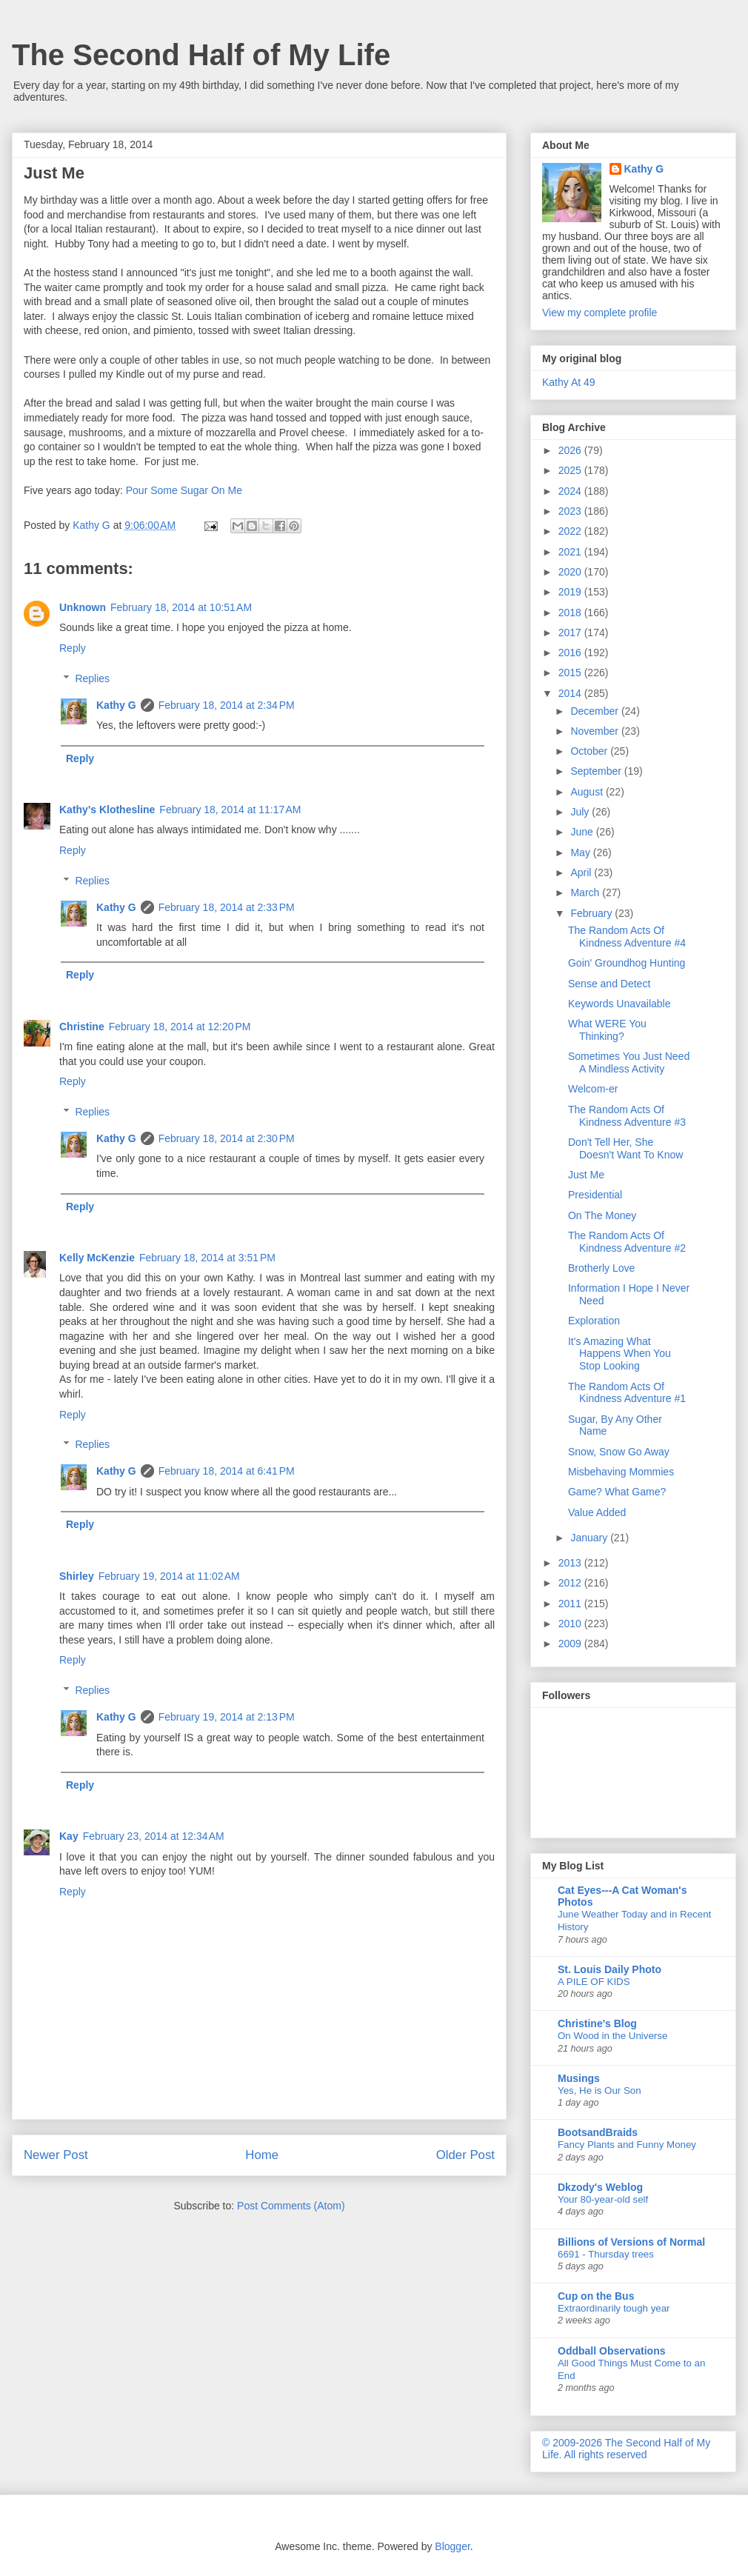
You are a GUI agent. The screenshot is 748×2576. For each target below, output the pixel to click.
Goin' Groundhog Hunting (626, 963)
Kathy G (116, 705)
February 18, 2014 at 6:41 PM (226, 1471)
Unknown (82, 607)
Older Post (465, 2155)
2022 (571, 531)
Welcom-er (593, 1089)
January (590, 1538)
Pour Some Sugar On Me (184, 490)
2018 (571, 612)
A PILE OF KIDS (594, 1981)
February (592, 913)
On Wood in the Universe (612, 2035)
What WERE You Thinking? (607, 1030)
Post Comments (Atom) (290, 2206)
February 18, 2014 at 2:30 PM (226, 1138)
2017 (571, 632)
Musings (579, 2078)
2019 (571, 592)
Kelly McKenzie (97, 1258)
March (586, 892)
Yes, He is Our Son (599, 2090)
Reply (72, 648)
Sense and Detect (609, 984)
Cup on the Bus (596, 2296)
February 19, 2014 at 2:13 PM (226, 1717)
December (595, 711)
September (597, 771)
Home (261, 2155)
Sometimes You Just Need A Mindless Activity (628, 1062)
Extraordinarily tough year (614, 2308)
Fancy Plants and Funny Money (627, 2144)
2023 (571, 511)
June (582, 832)
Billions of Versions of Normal (631, 2242)
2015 (571, 672)
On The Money (602, 1215)
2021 (571, 552)
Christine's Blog (597, 2023)
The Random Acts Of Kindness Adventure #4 (627, 936)
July (581, 812)
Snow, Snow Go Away (618, 1452)
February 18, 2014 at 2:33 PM (226, 907)
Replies (92, 678)
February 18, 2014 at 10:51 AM (181, 607)
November (595, 731)
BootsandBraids (598, 2132)
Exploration (594, 1321)
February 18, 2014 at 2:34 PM (226, 705)
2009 (571, 1643)
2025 (571, 470)
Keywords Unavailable (619, 1004)
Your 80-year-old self (603, 2199)
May (581, 852)
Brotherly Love (601, 1268)
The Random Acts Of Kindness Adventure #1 (627, 1393)
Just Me (586, 1175)
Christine (81, 1026)
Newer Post (56, 2155)
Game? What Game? (617, 1492)
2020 (571, 572)
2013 (571, 1563)
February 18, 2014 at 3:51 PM (207, 1258)
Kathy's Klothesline (107, 809)
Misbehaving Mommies (621, 1472)
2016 (571, 652)
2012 (571, 1583)
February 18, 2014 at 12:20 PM (180, 1026)
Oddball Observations (611, 2351)
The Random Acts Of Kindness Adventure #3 (627, 1116)
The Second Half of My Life (201, 55)
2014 (571, 693)
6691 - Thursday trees (606, 2254)
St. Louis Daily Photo (609, 1969)
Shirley (76, 1576)
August (587, 792)
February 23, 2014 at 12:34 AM (153, 1836)
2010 (571, 1623)
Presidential (595, 1195)
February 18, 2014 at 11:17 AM (230, 809)
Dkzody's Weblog (600, 2187)
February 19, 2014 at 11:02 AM (169, 1576)
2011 (571, 1603)
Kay (69, 1836)
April (582, 872)
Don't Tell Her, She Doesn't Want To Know (625, 1148)
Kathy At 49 (568, 382)
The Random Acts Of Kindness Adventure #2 (627, 1241)
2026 (571, 450)
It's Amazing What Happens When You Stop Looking (619, 1353)
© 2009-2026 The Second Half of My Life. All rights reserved (626, 2448)
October (590, 751)
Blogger (452, 2546)
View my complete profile (599, 312)
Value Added (597, 1512)
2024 (571, 491)
